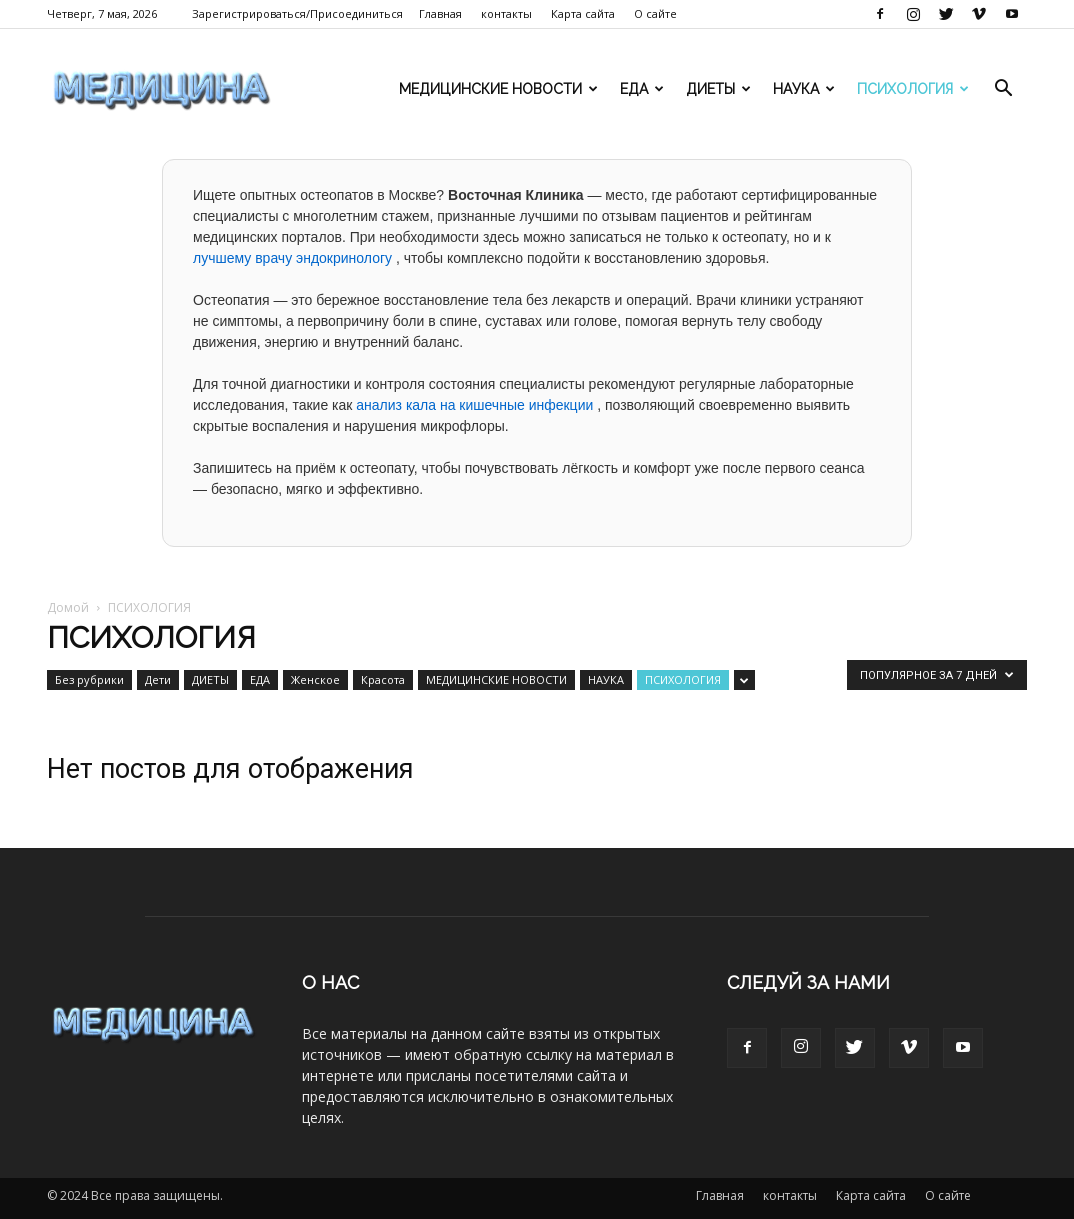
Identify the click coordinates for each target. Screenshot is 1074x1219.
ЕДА (642, 89)
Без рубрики (89, 679)
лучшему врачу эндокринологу (294, 258)
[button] (1003, 90)
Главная (440, 13)
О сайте (655, 13)
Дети (158, 679)
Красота (383, 679)
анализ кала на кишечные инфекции (476, 405)
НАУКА (804, 89)
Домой (68, 607)
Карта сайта (583, 13)
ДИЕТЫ (718, 89)
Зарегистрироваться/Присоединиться (297, 13)
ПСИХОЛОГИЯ (913, 89)
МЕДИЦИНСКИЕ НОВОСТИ (498, 89)
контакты (506, 13)
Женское (315, 679)
